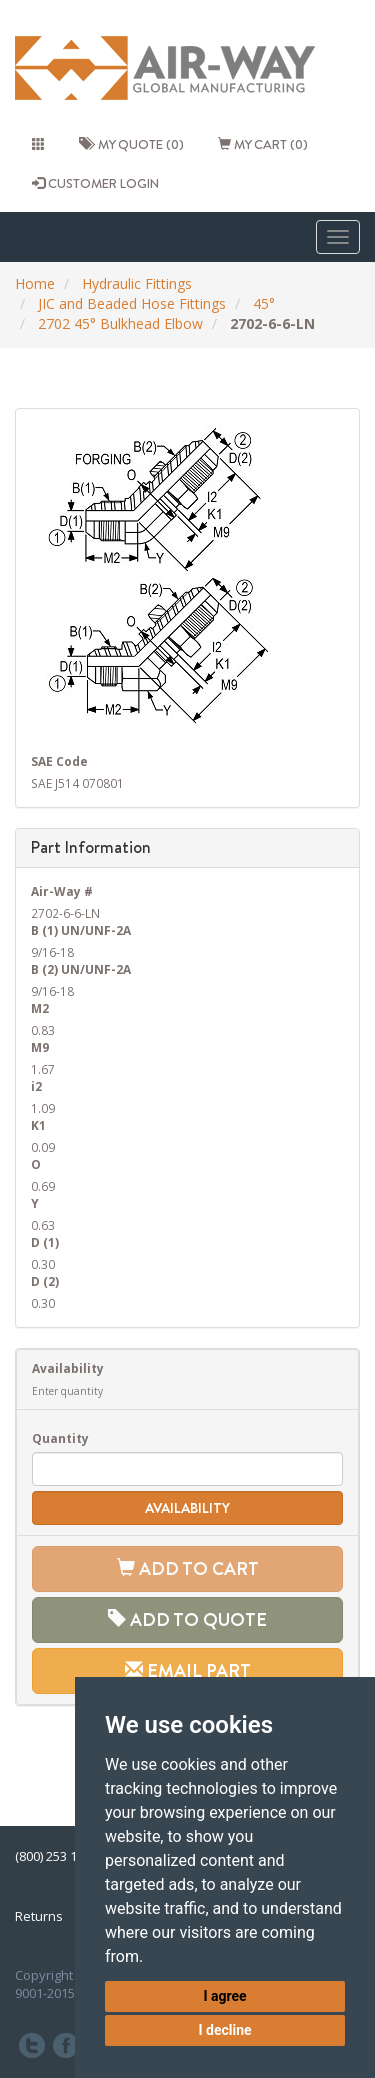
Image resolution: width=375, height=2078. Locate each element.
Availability (68, 1368)
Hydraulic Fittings (137, 283)
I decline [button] (224, 2030)
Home (35, 283)
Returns (39, 1916)
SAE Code (59, 761)
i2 (36, 1086)
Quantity (60, 1438)
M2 (40, 1008)
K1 (38, 1125)
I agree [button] (224, 1996)
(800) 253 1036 (56, 1856)
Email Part (188, 1670)
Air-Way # (62, 891)
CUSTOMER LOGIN (95, 183)
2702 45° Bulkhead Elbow (120, 323)
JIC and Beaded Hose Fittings (132, 303)
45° (264, 303)
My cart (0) (263, 144)
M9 (40, 1047)
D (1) (45, 1242)
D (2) (45, 1281)
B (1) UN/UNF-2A (81, 930)
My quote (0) (131, 144)
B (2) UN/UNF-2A (81, 969)
